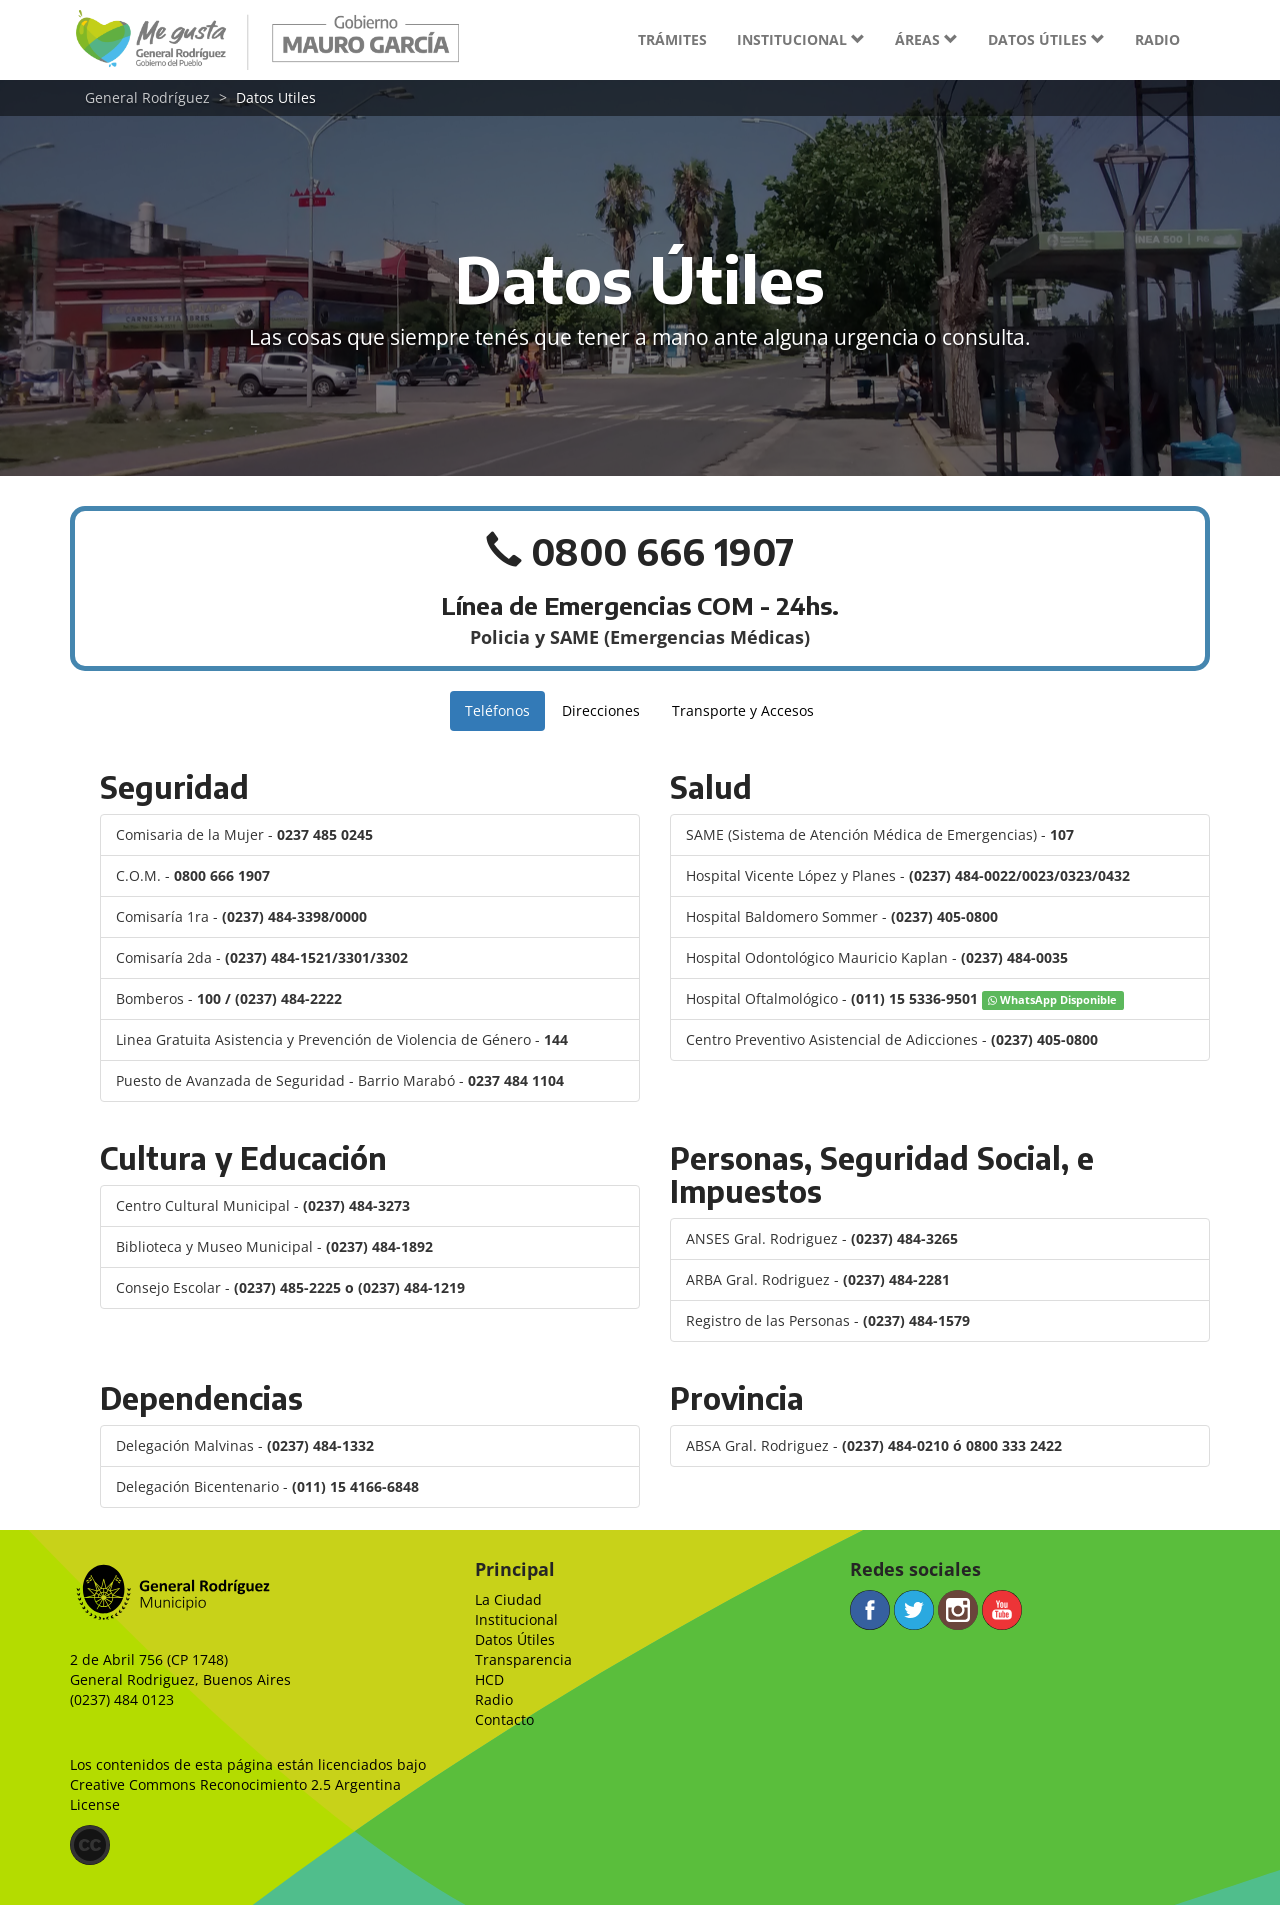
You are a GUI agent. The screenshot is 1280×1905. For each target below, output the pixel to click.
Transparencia (523, 1659)
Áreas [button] (926, 39)
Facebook (870, 1610)
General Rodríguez (147, 97)
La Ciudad (508, 1599)
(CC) (90, 1845)
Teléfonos (497, 710)
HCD (489, 1679)
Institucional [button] (801, 39)
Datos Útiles (515, 1639)
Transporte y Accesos (743, 710)
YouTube (1002, 1610)
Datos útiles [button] (1046, 39)
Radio (1157, 39)
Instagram (958, 1610)
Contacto (504, 1719)
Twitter (914, 1610)
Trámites (672, 39)
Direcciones (601, 710)
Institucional (516, 1619)
